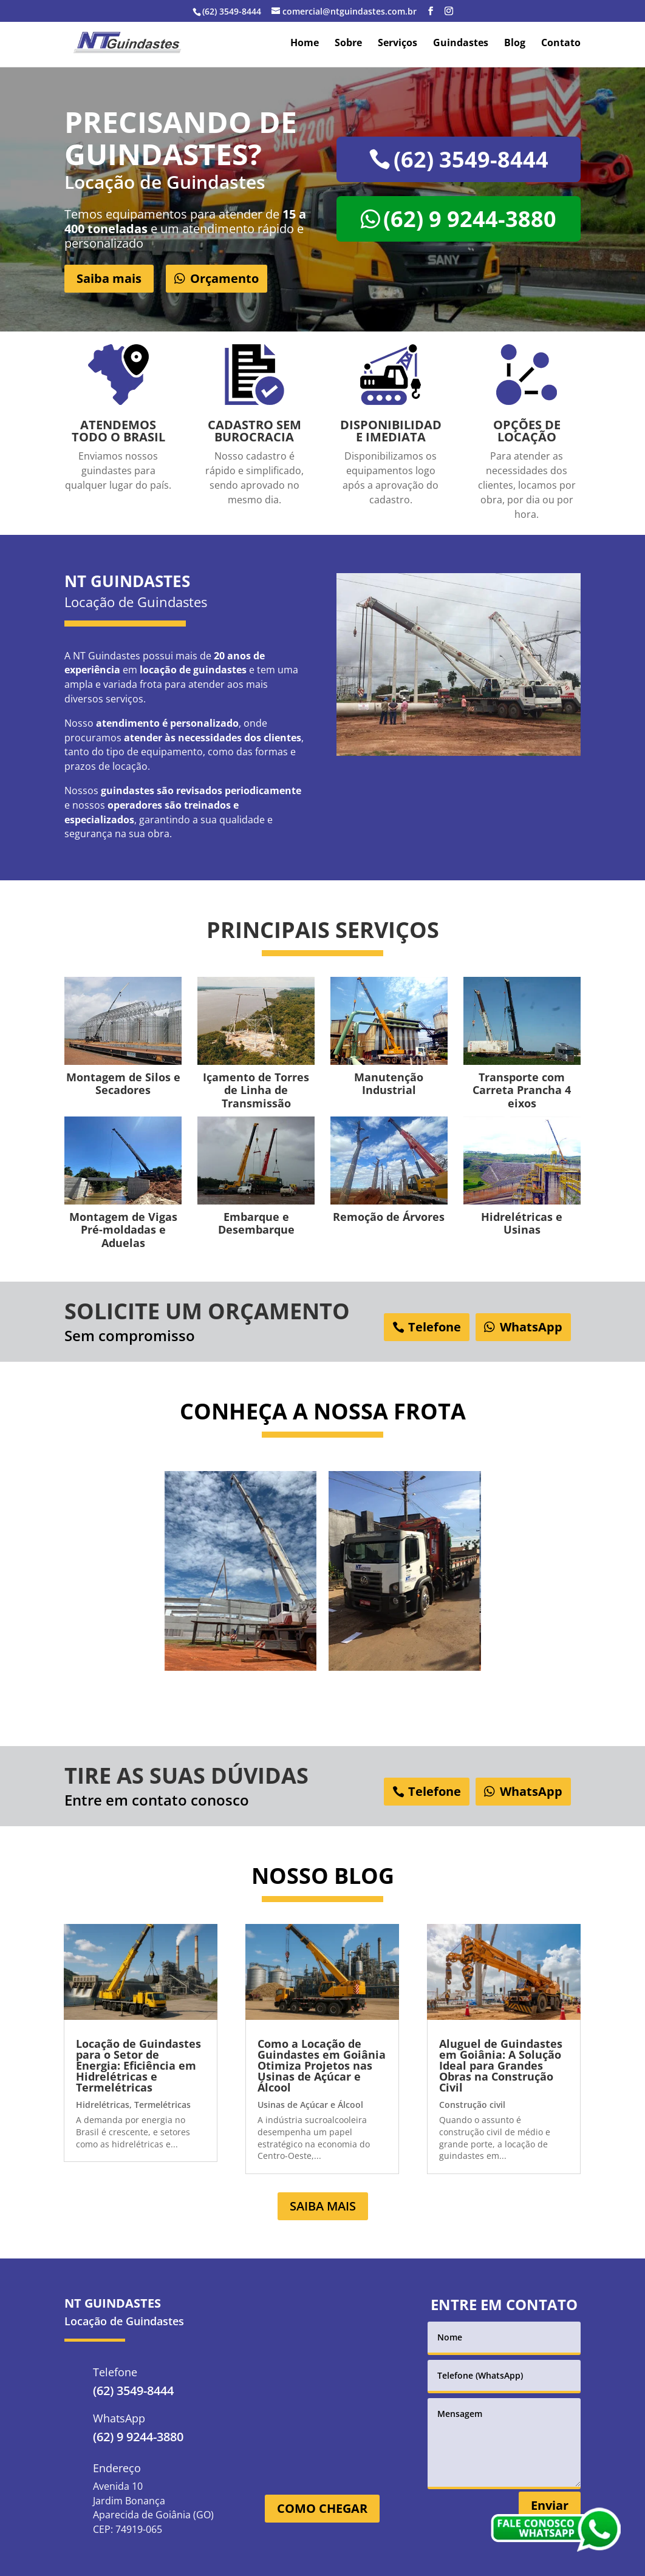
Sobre (348, 43)
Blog (514, 43)
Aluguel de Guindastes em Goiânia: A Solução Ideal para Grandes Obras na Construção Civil (500, 2065)
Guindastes (460, 43)
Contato (561, 43)
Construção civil (472, 2104)
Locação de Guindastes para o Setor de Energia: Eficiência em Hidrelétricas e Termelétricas (138, 2065)
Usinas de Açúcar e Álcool (310, 2104)
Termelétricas (162, 2104)
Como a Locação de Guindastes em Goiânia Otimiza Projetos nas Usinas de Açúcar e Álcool (322, 2065)
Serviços (397, 43)
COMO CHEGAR (322, 2508)
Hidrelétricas (102, 2104)
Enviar (549, 2505)
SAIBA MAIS (323, 2206)
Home (304, 43)
